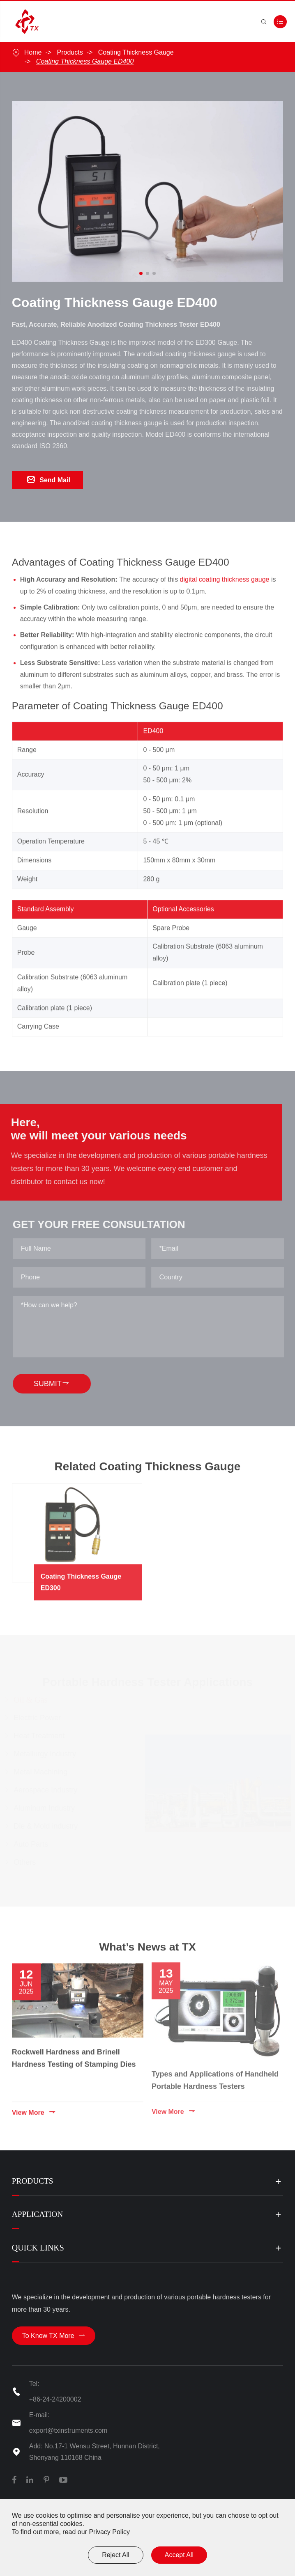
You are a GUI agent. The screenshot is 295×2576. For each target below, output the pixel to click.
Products (70, 52)
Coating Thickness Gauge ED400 (85, 61)
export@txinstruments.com (68, 2435)
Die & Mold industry (48, 1829)
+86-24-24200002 (55, 2403)
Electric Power (39, 1721)
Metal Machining (43, 1775)
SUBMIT (56, 1386)
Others (27, 1865)
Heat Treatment (41, 1739)
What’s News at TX (147, 1954)
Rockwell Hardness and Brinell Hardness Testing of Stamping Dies (74, 2055)
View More (34, 2109)
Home (33, 52)
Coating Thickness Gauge (136, 52)
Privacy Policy (109, 2531)
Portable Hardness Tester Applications (147, 1682)
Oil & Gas (33, 1702)
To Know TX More (53, 2340)
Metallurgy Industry (47, 1757)
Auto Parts (33, 1847)
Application (38, 2217)
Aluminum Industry (46, 1811)
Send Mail (48, 481)
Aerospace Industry (48, 1793)
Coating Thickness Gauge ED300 (99, 1579)
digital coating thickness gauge (225, 585)
